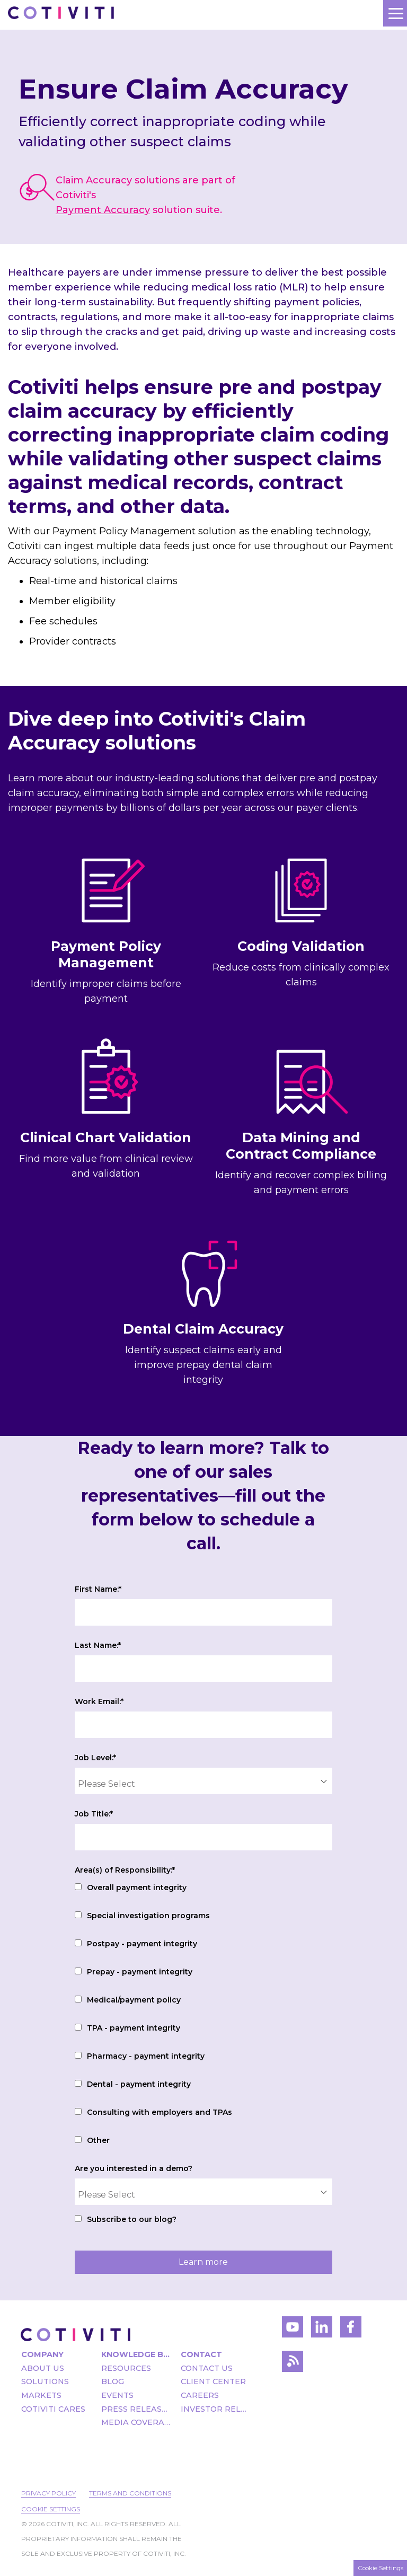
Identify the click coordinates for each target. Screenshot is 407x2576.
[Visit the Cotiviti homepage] (75, 2334)
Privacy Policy (48, 2493)
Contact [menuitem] (201, 2354)
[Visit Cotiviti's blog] (292, 2364)
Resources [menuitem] (126, 2368)
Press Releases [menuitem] (136, 2409)
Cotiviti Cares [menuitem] (53, 2409)
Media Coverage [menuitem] (136, 2422)
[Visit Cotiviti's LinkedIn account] (321, 2330)
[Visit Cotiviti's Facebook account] (350, 2330)
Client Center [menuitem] (213, 2381)
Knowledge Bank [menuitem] (136, 2354)
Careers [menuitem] (200, 2395)
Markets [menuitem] (41, 2395)
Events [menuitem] (117, 2395)
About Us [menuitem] (42, 2368)
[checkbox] (203, 2015)
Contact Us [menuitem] (207, 2368)
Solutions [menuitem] (45, 2381)
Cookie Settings (50, 2509)
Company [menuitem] (42, 2354)
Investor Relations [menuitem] (215, 2409)
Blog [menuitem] (112, 2381)
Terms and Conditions (130, 2493)
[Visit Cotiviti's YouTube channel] (292, 2330)
